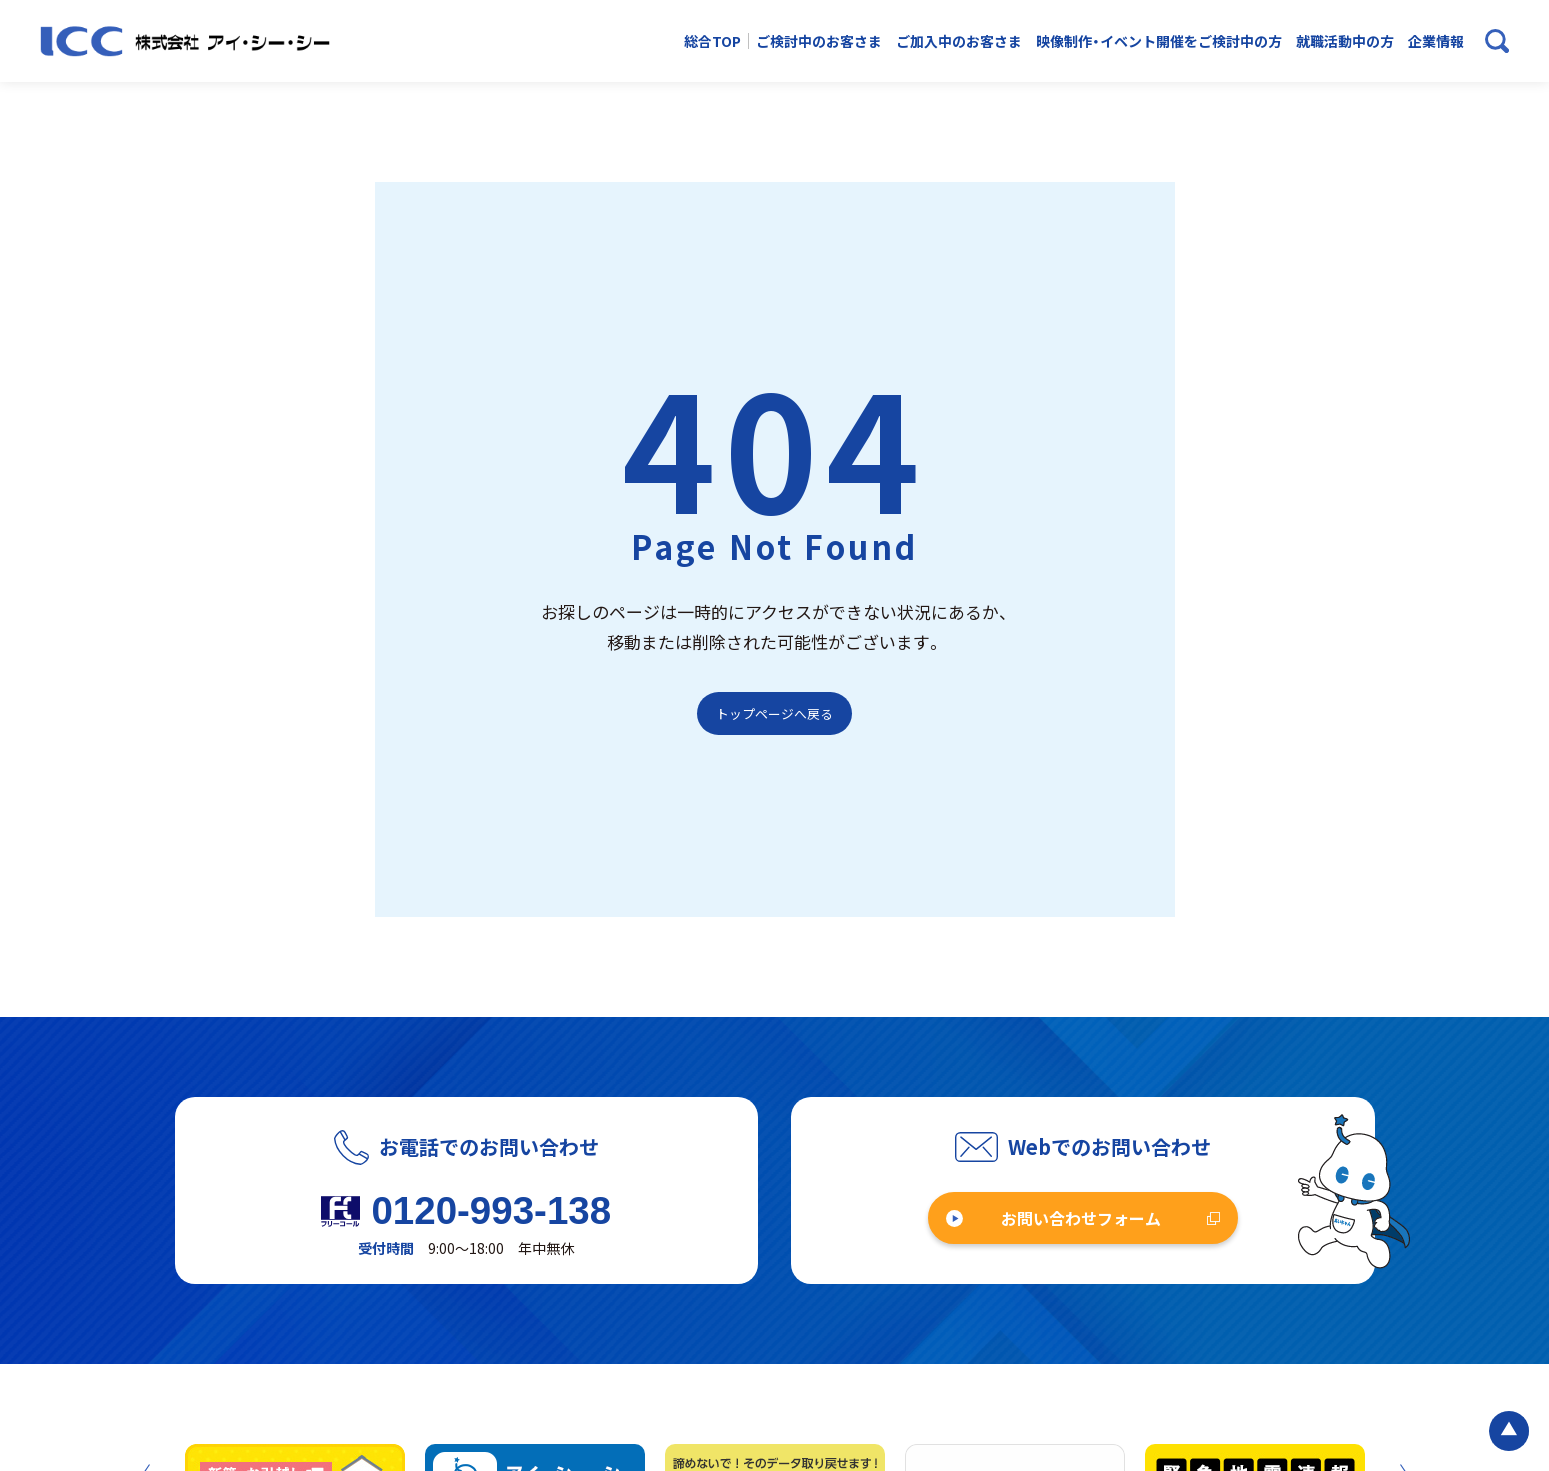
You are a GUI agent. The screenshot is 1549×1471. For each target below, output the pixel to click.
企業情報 (1436, 41)
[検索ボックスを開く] (1497, 41)
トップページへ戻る (774, 713)
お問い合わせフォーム (1081, 1218)
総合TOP (712, 41)
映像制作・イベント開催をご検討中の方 (1159, 41)
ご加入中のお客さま (959, 41)
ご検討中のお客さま (819, 41)
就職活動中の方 (1345, 41)
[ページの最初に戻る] (1509, 1431)
